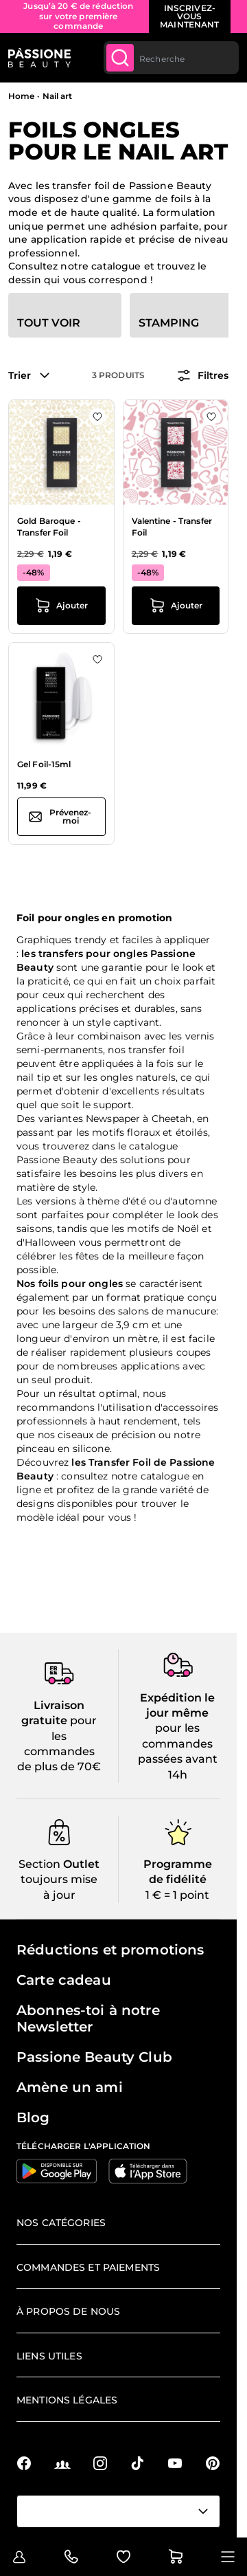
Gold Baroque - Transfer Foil (49, 527)
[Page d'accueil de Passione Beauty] (39, 57)
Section (39, 1864)
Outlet (79, 1864)
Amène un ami (69, 2087)
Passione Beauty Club (94, 2057)
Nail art (58, 96)
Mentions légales (66, 2400)
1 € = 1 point (177, 1895)
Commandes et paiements (88, 2267)
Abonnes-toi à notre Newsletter (88, 2018)
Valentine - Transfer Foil (172, 527)
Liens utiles (49, 2356)
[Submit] (120, 57)
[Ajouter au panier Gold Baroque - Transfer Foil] (61, 605)
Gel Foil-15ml (44, 764)
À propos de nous (68, 2311)
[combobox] (171, 57)
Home (21, 96)
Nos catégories (61, 2222)
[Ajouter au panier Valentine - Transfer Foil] (176, 605)
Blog (33, 2117)
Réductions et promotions (110, 1949)
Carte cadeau (63, 1980)
